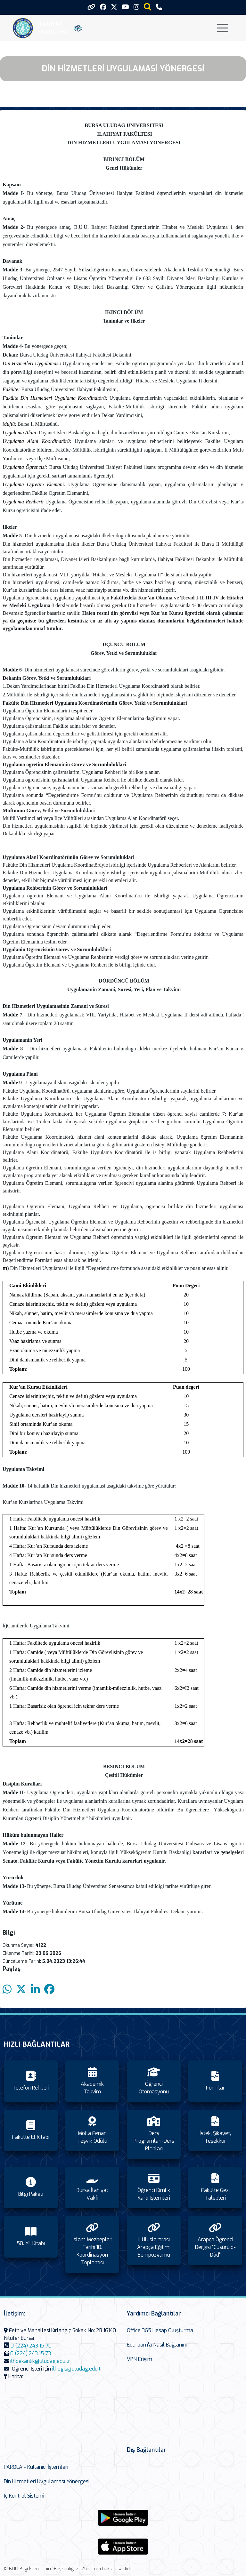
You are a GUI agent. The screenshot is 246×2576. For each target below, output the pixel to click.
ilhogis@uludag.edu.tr (77, 2368)
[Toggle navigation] (222, 28)
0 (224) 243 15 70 (31, 2345)
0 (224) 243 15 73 (30, 2353)
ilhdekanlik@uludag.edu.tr (40, 2361)
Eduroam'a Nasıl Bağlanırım (159, 2344)
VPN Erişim (139, 2359)
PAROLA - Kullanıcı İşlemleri (36, 2467)
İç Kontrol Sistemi (24, 2495)
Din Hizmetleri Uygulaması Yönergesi (46, 2481)
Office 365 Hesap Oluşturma (160, 2330)
